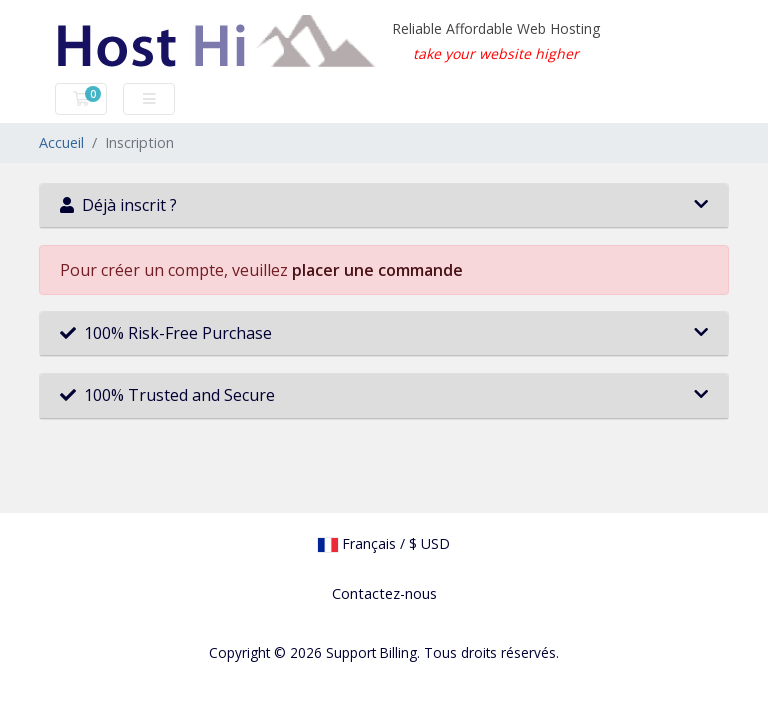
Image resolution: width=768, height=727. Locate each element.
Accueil (61, 142)
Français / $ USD (384, 543)
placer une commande (377, 270)
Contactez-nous (384, 593)
